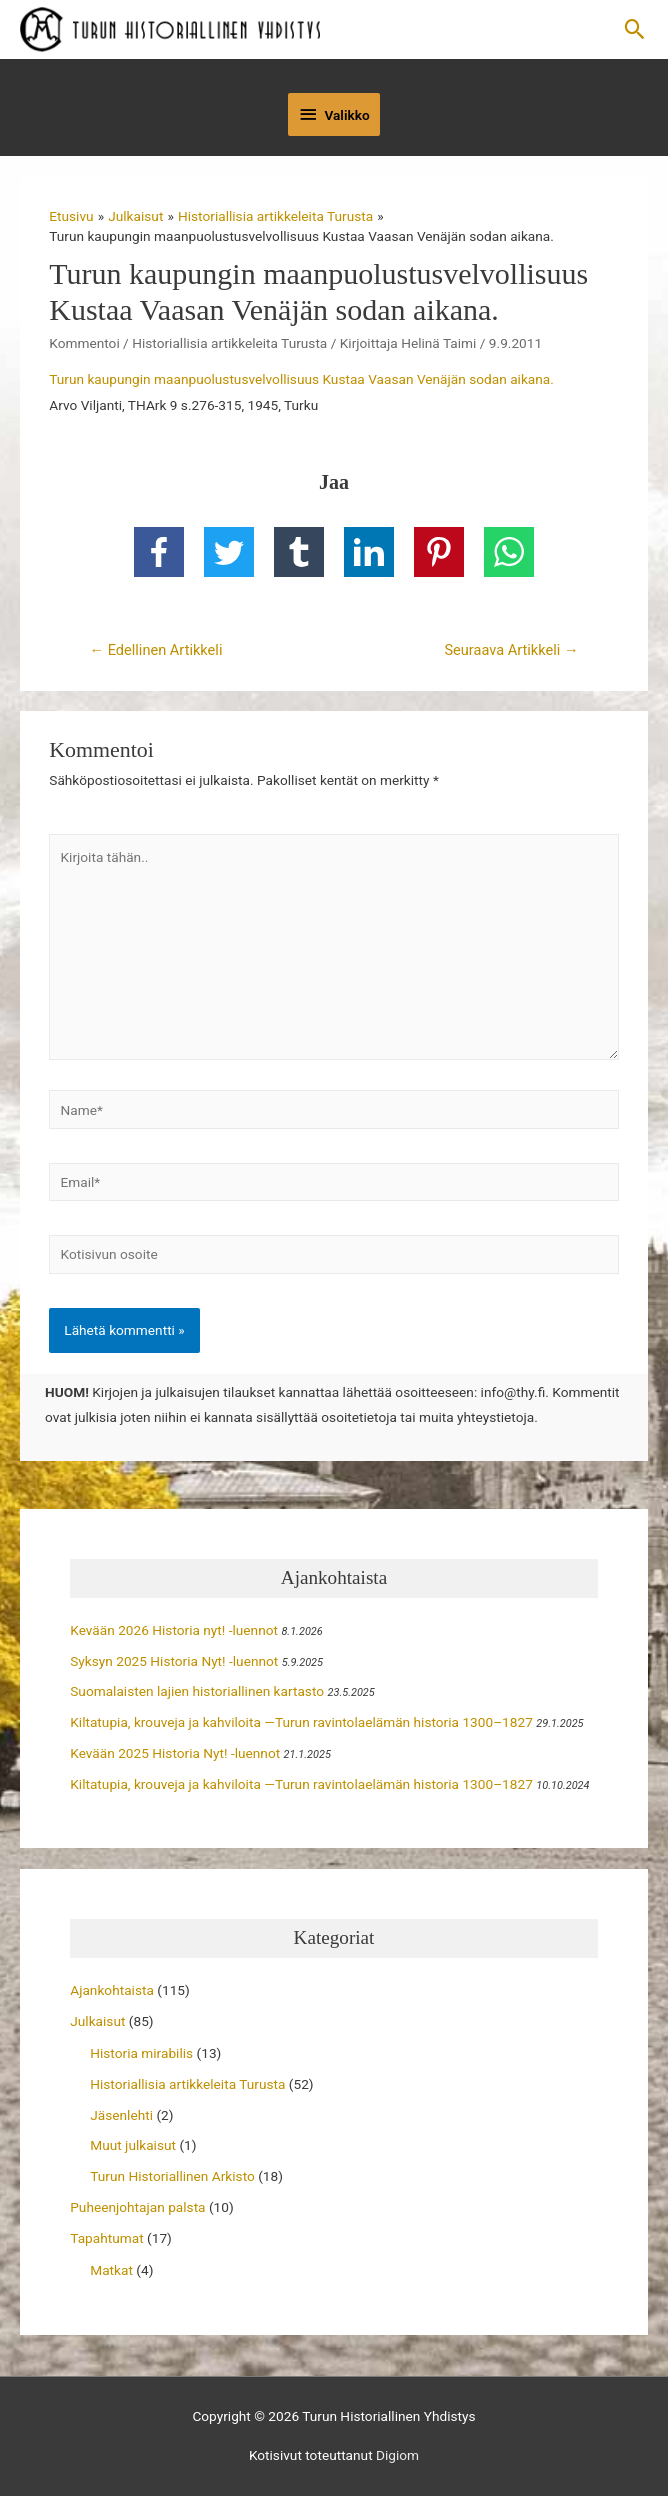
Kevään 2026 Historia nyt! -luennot (174, 1630)
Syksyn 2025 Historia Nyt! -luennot (174, 1661)
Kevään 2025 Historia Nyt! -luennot (175, 1753)
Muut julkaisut (133, 2145)
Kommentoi (84, 343)
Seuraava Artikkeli (511, 650)
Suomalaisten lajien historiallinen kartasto (197, 1691)
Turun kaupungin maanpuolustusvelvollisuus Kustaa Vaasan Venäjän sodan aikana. (301, 379)
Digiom (397, 2455)
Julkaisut (97, 2021)
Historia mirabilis (141, 2053)
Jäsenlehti (121, 2115)
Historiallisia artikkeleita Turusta (229, 343)
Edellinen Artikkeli (155, 650)
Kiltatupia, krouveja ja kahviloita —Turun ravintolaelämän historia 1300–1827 (301, 1722)
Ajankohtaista (112, 1990)
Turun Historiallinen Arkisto (172, 2176)
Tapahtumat (106, 2238)
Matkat (111, 2270)
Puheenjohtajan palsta (137, 2207)
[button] (634, 29)
